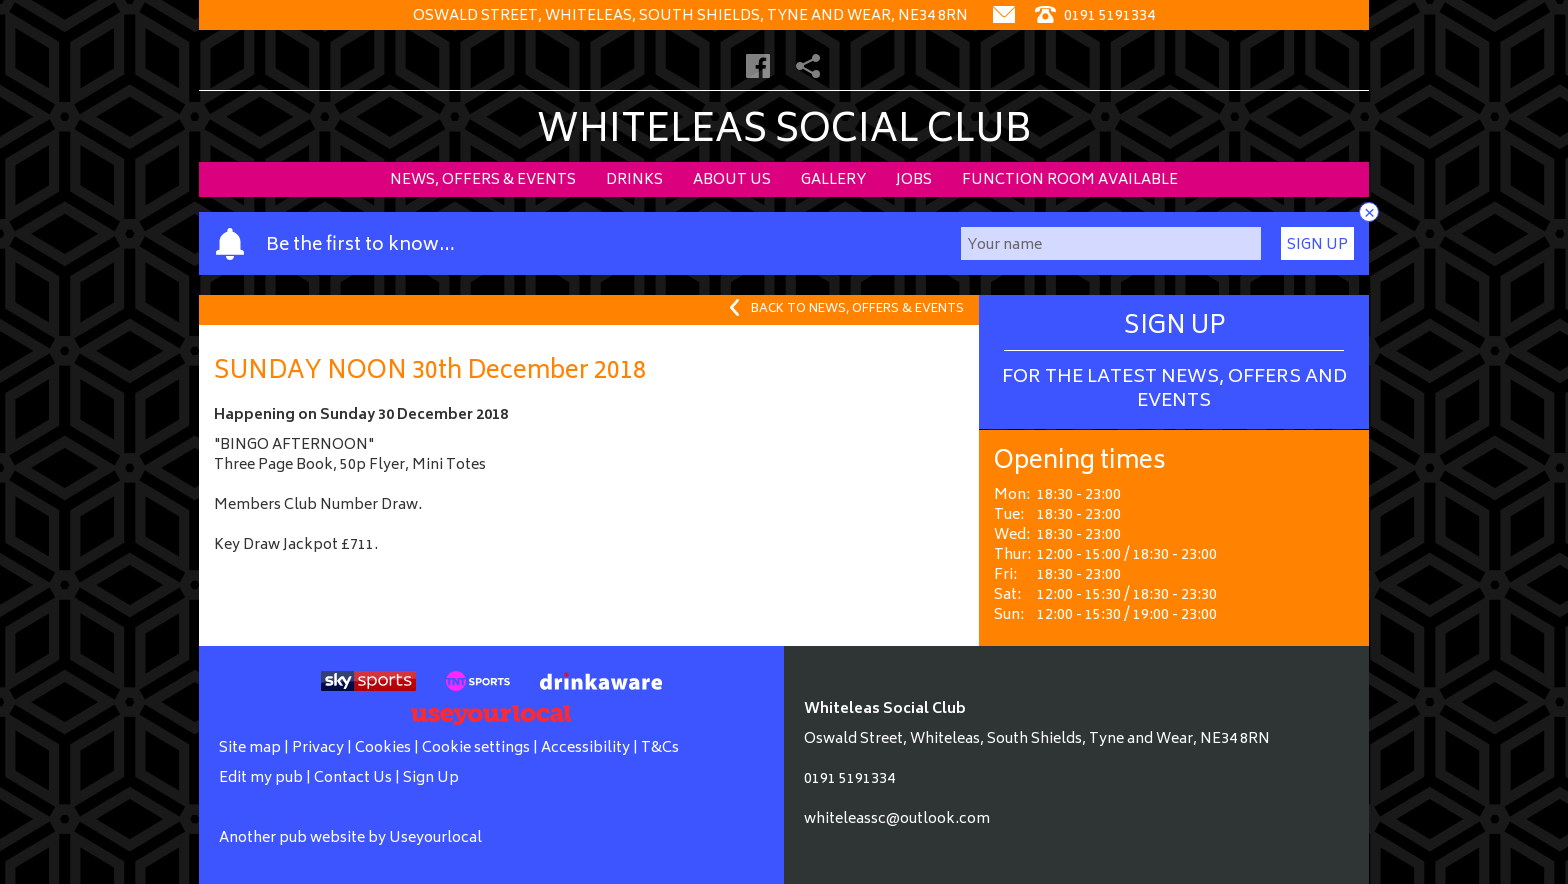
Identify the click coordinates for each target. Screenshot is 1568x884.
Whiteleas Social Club (784, 132)
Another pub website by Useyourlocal (350, 838)
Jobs (914, 180)
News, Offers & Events (483, 180)
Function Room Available (1070, 180)
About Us (732, 180)
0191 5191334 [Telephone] (1095, 16)
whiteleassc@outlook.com (897, 819)
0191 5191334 (849, 779)
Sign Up (1317, 245)
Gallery (833, 180)
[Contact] (1004, 16)
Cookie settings (476, 748)
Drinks (634, 180)
